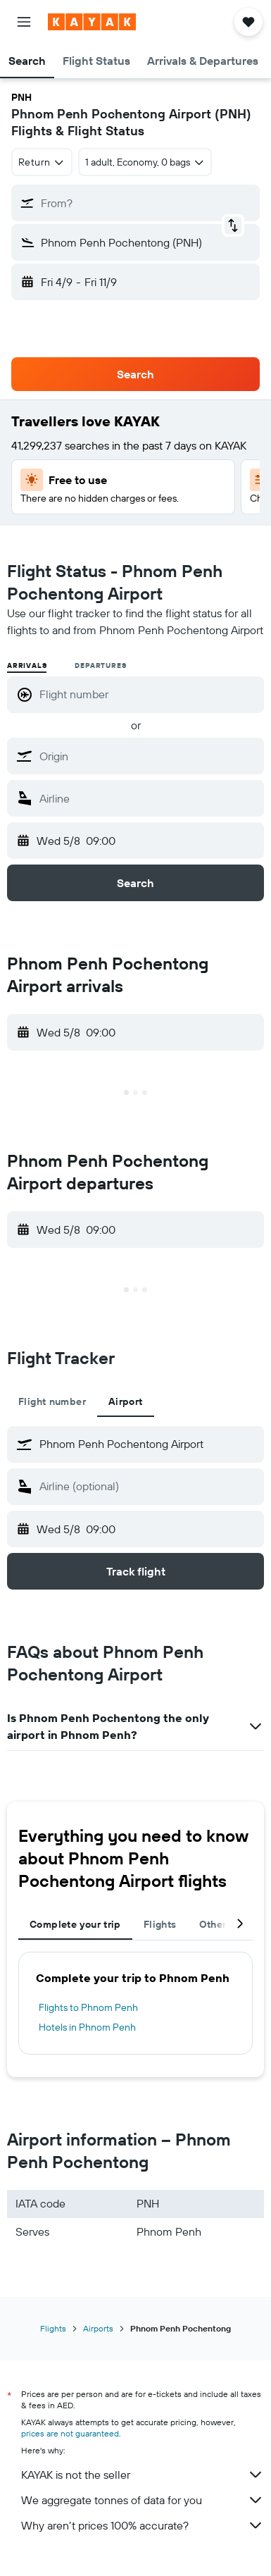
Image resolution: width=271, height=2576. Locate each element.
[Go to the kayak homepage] (92, 21)
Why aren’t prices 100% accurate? (142, 2525)
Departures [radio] (100, 665)
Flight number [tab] (52, 1401)
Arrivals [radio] (26, 665)
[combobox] (42, 162)
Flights (53, 2328)
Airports (98, 2328)
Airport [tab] (125, 1401)
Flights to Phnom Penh (88, 2007)
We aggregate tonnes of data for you (142, 2499)
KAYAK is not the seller (142, 2474)
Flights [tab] (160, 1924)
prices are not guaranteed (70, 2433)
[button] (23, 21)
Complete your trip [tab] (75, 1924)
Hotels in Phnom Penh (87, 2027)
